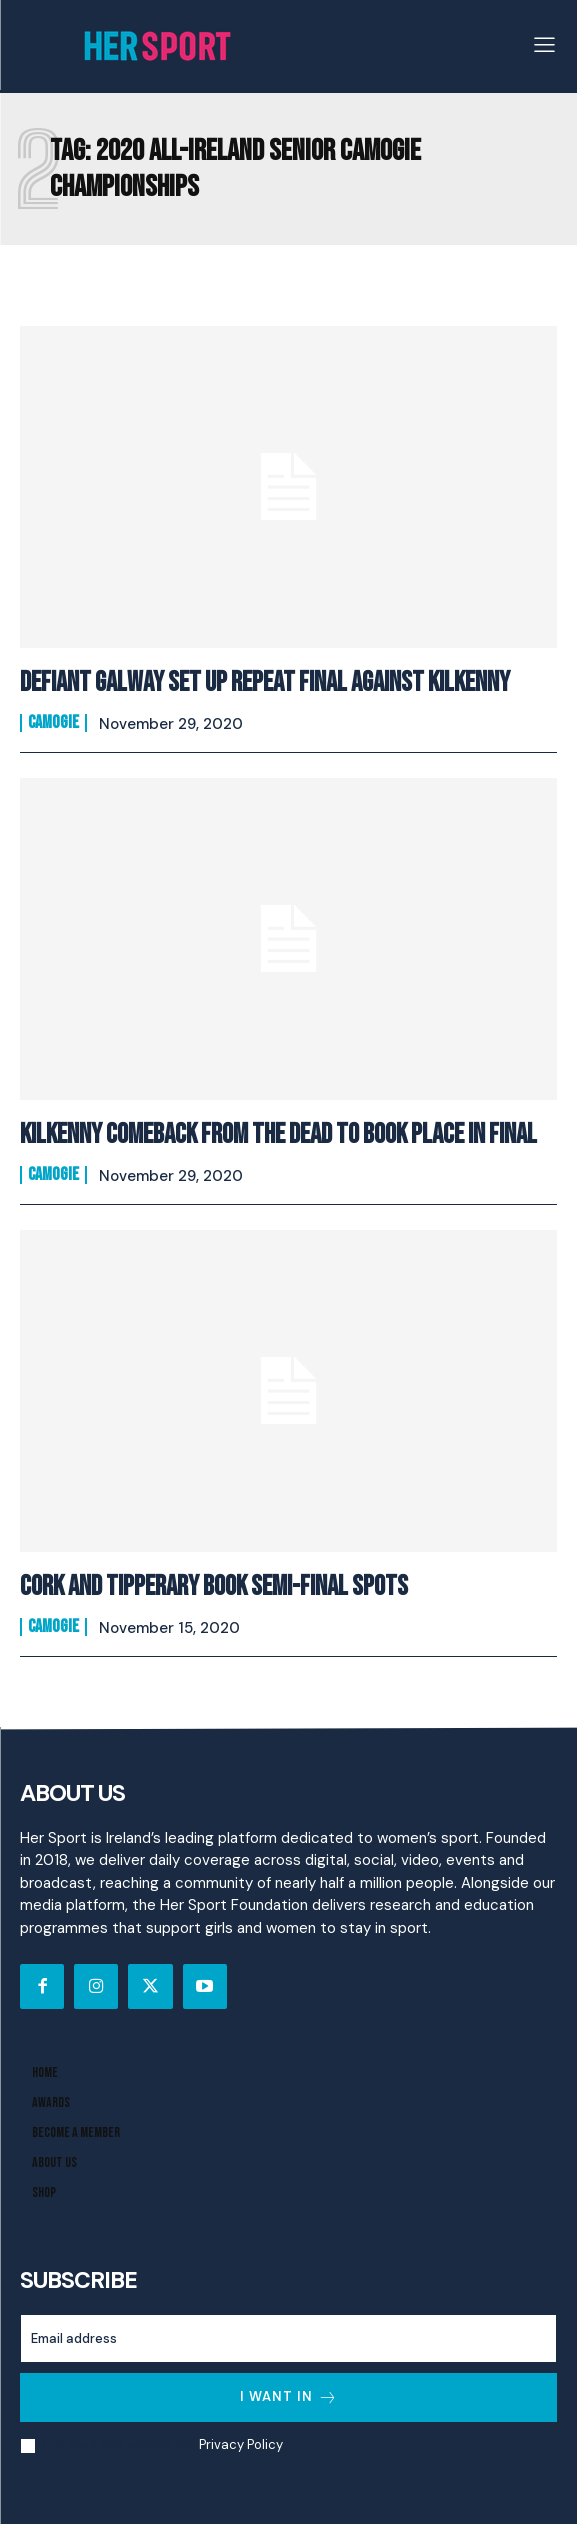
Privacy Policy (240, 2444)
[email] (288, 2338)
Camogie (53, 723)
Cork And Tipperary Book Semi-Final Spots (214, 1586)
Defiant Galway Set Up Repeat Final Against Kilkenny (265, 682)
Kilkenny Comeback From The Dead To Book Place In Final (278, 1134)
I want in (289, 2397)
